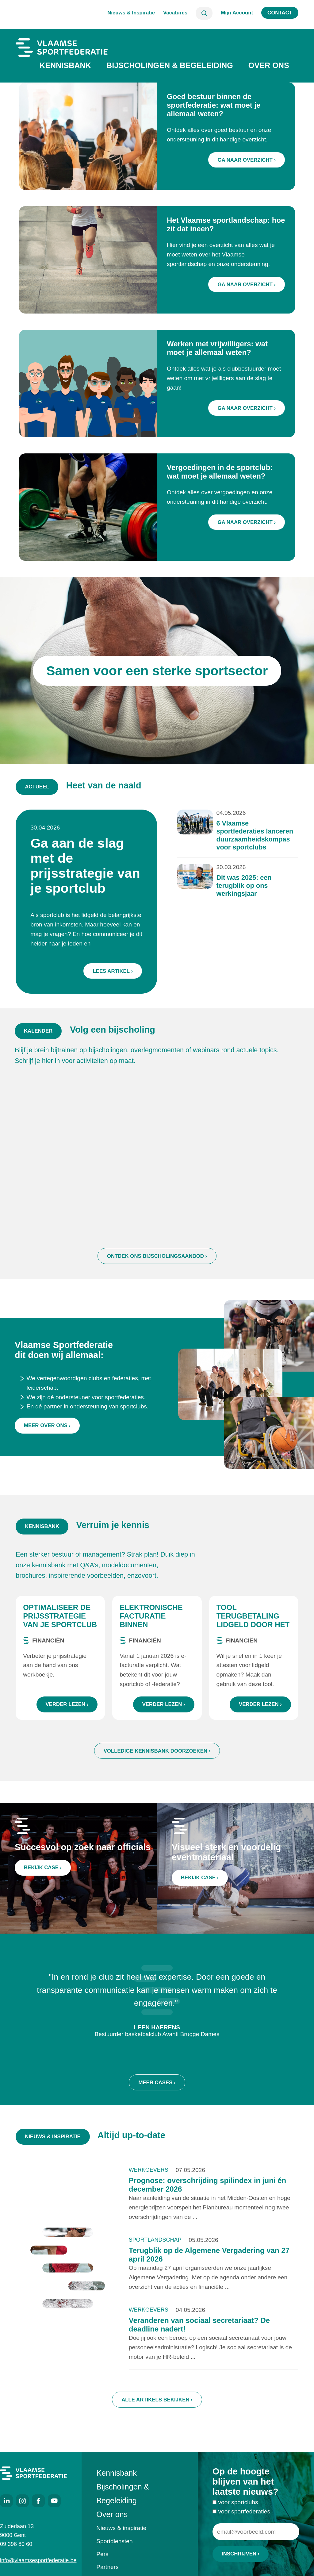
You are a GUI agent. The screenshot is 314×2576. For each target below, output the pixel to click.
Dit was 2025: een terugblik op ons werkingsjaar (239, 886)
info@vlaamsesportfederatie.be (33, 2560)
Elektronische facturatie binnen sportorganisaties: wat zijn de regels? (155, 1632)
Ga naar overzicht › (246, 160)
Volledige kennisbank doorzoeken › (157, 1755)
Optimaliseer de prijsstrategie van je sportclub (60, 1619)
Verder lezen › (67, 1708)
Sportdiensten (114, 2541)
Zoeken (204, 13)
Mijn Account (237, 13)
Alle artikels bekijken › (157, 2403)
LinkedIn (6, 2500)
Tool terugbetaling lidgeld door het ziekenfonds (253, 1624)
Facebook (38, 2500)
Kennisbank (65, 65)
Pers (102, 2554)
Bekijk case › (45, 1870)
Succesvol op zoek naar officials (82, 1850)
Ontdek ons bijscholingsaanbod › (157, 1264)
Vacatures (175, 13)
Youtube (54, 2500)
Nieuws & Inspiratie (131, 13)
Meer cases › (156, 2090)
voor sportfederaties (244, 2515)
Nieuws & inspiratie (121, 2528)
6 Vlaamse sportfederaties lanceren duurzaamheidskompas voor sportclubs (249, 839)
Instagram (22, 2500)
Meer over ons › (47, 1437)
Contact (279, 13)
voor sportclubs (238, 2506)
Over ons (268, 65)
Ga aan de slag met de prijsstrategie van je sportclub (89, 867)
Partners (107, 2567)
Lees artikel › (115, 967)
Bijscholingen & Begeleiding (169, 65)
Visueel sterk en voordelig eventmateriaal (227, 1856)
